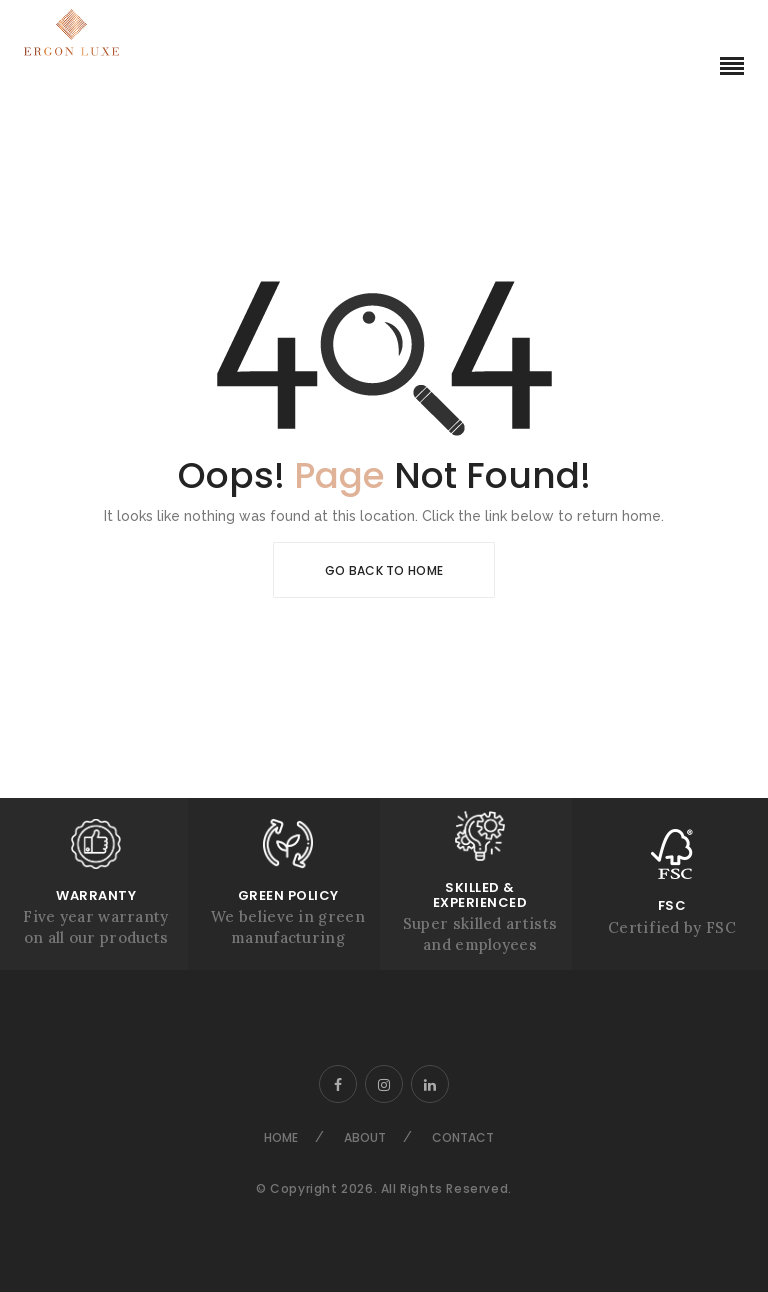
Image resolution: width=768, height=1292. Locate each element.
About (365, 1137)
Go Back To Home (384, 570)
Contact (463, 1137)
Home (281, 1137)
